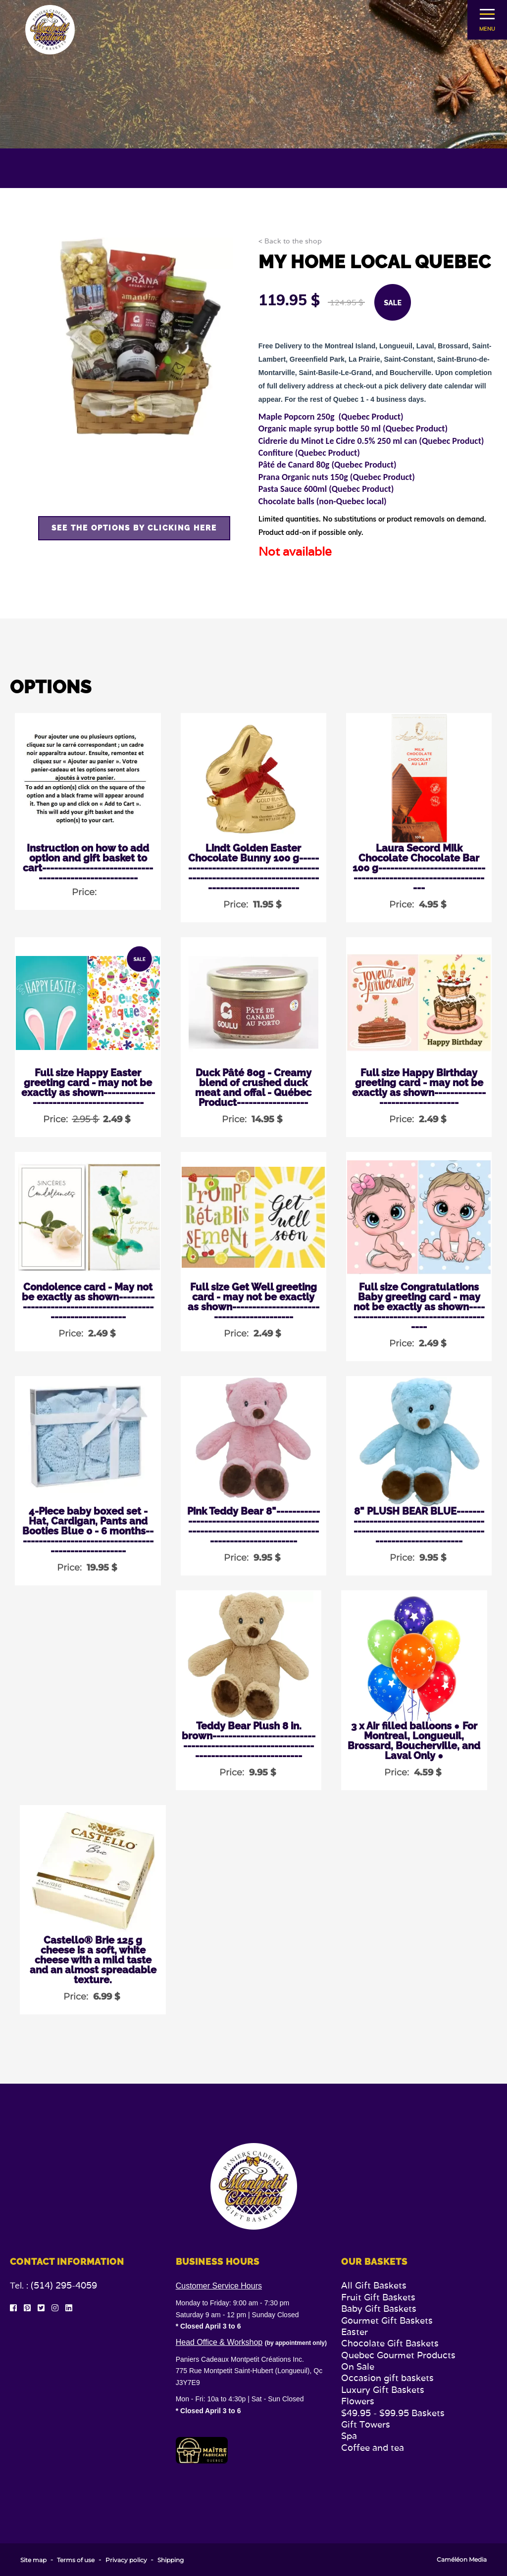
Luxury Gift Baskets (382, 2389)
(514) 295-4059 (64, 2285)
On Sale (357, 2366)
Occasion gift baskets (387, 2378)
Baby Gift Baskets (378, 2308)
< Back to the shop (290, 241)
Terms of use (76, 2560)
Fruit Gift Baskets (378, 2297)
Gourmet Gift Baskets (387, 2320)
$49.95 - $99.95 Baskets (393, 2413)
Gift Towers (365, 2424)
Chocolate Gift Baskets (390, 2343)
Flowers (357, 2401)
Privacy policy (126, 2560)
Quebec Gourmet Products (398, 2355)
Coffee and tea (372, 2447)
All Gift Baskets (373, 2285)
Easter (354, 2331)
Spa (349, 2435)
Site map (33, 2560)
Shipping (170, 2560)
